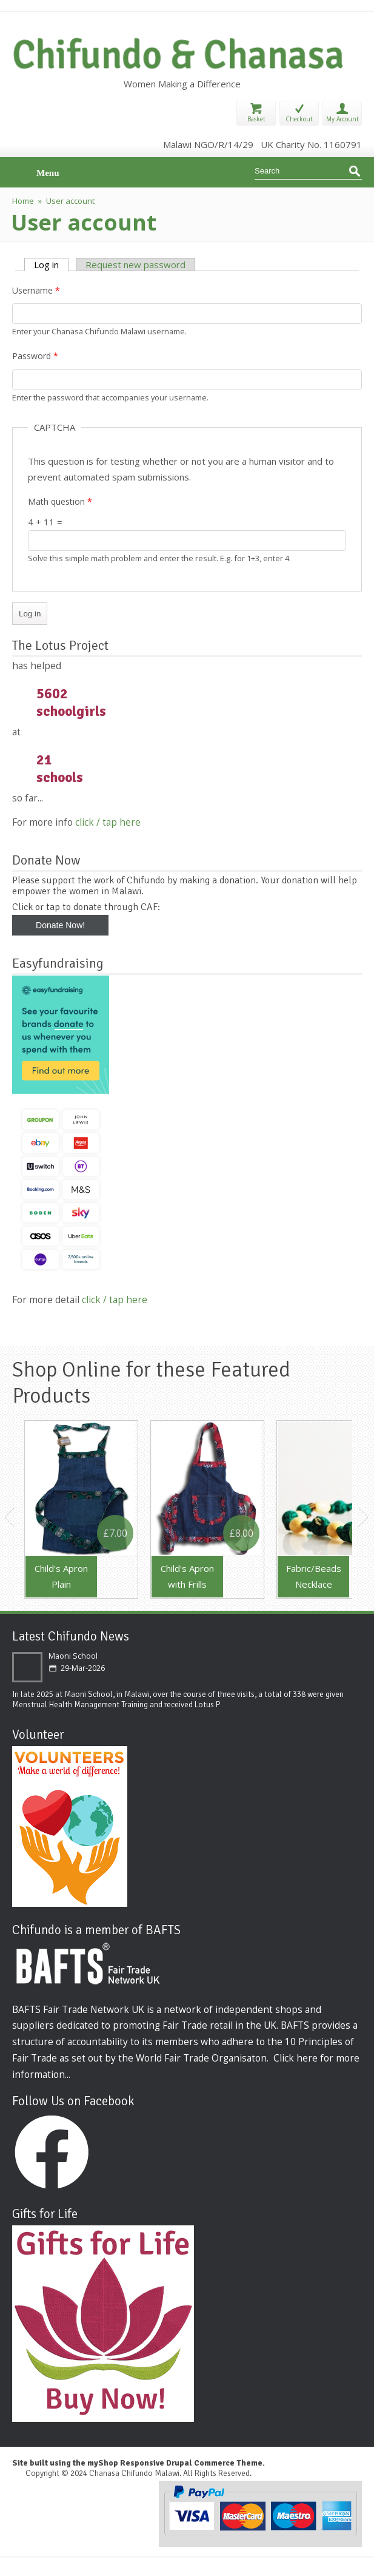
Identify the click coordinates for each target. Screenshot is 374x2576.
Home (23, 200)
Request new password (135, 264)
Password (35, 356)
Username (36, 290)
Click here (295, 2058)
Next (363, 1517)
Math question (60, 501)
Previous (10, 1517)
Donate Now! (60, 925)
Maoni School (73, 1656)
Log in (51, 264)
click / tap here (108, 822)
